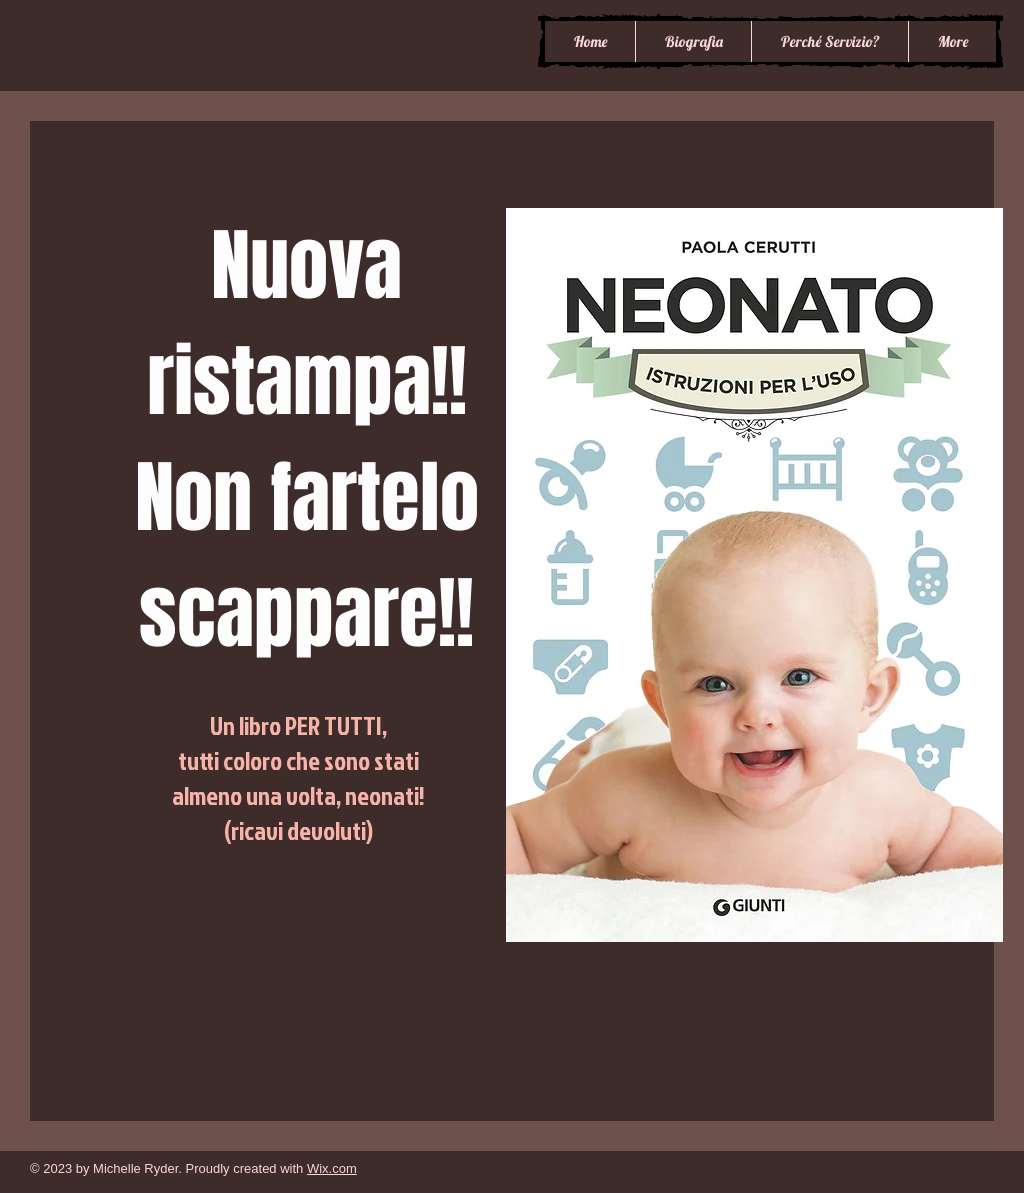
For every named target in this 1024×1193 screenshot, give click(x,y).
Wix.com (332, 1168)
